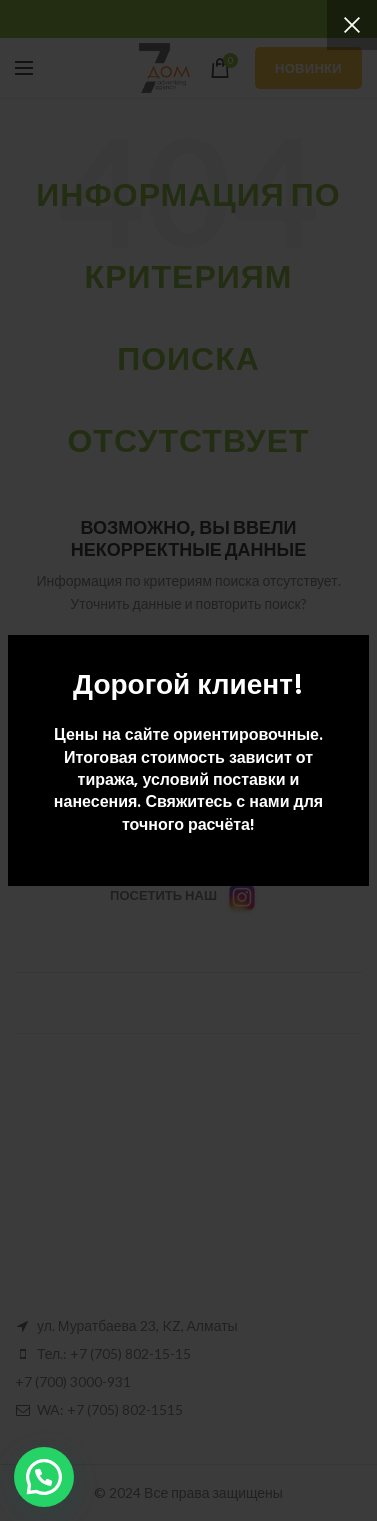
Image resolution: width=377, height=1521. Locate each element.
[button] (44, 1477)
